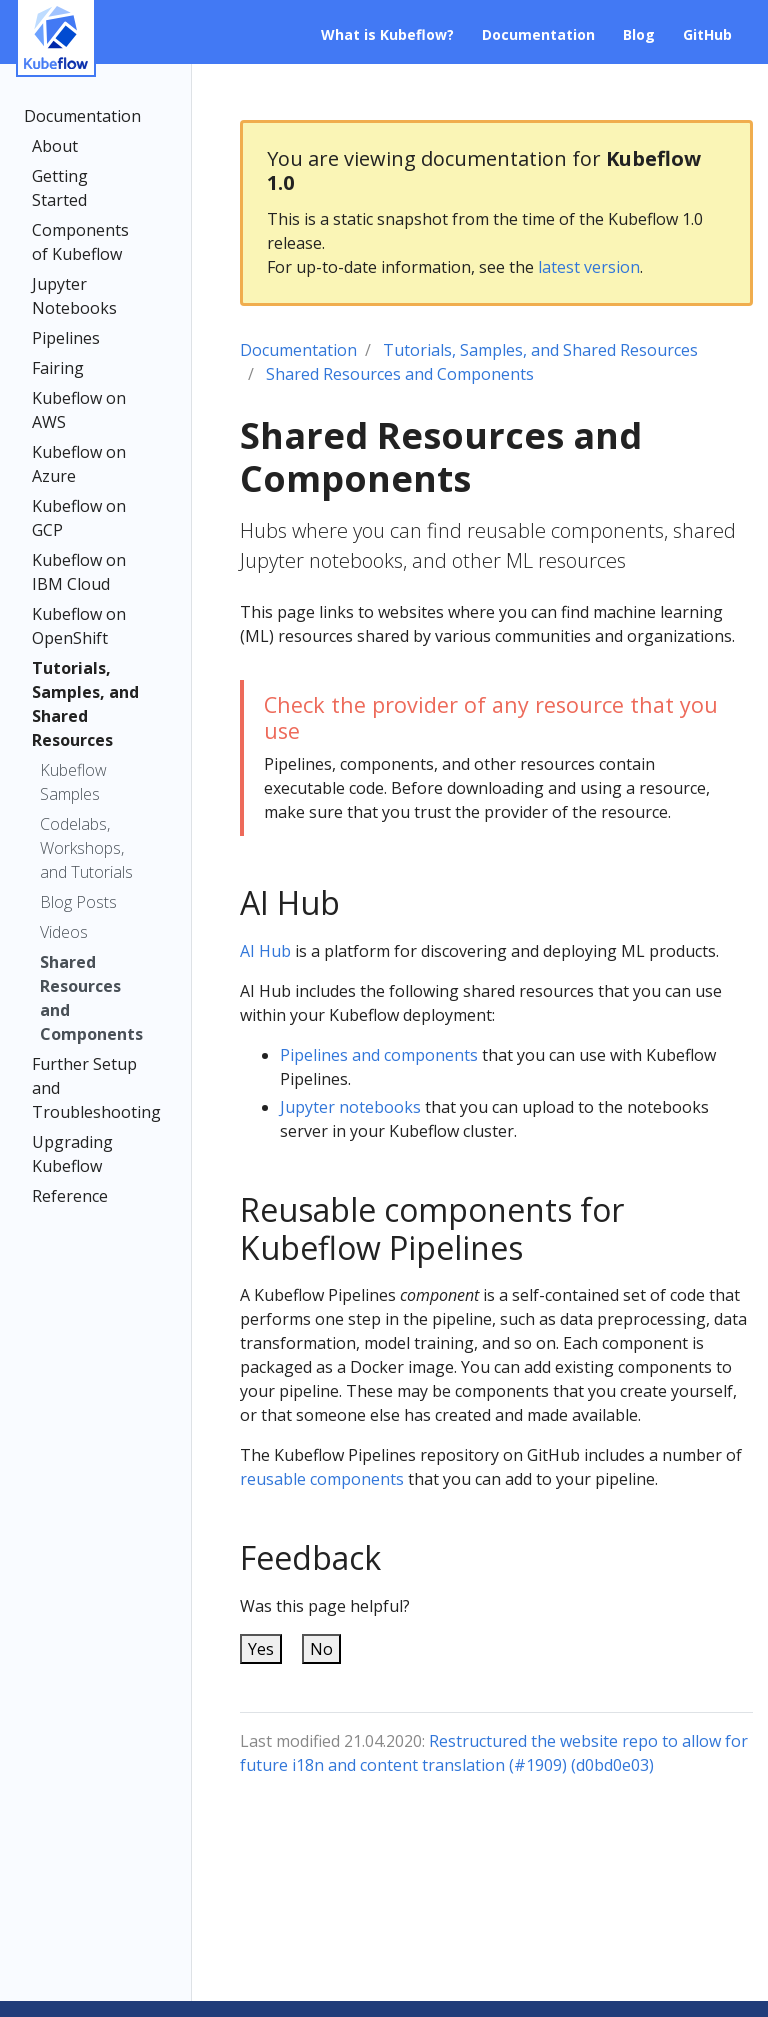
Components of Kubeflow (80, 242)
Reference (70, 1196)
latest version (589, 267)
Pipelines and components (379, 1055)
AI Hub (265, 951)
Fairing (58, 368)
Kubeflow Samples (73, 782)
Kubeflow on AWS (79, 410)
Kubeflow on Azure (79, 464)
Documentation (82, 116)
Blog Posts (78, 902)
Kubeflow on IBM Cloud (79, 572)
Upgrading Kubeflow (72, 1154)
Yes (261, 1649)
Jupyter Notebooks (74, 296)
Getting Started (60, 188)
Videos (64, 932)
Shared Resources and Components (91, 998)
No (321, 1649)
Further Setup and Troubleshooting (91, 1088)
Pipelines (66, 338)
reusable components (322, 1479)
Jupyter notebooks (350, 1107)
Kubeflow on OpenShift (79, 626)
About (55, 146)
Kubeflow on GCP (79, 518)
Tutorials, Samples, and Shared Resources (85, 704)
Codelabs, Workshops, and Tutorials (86, 848)
